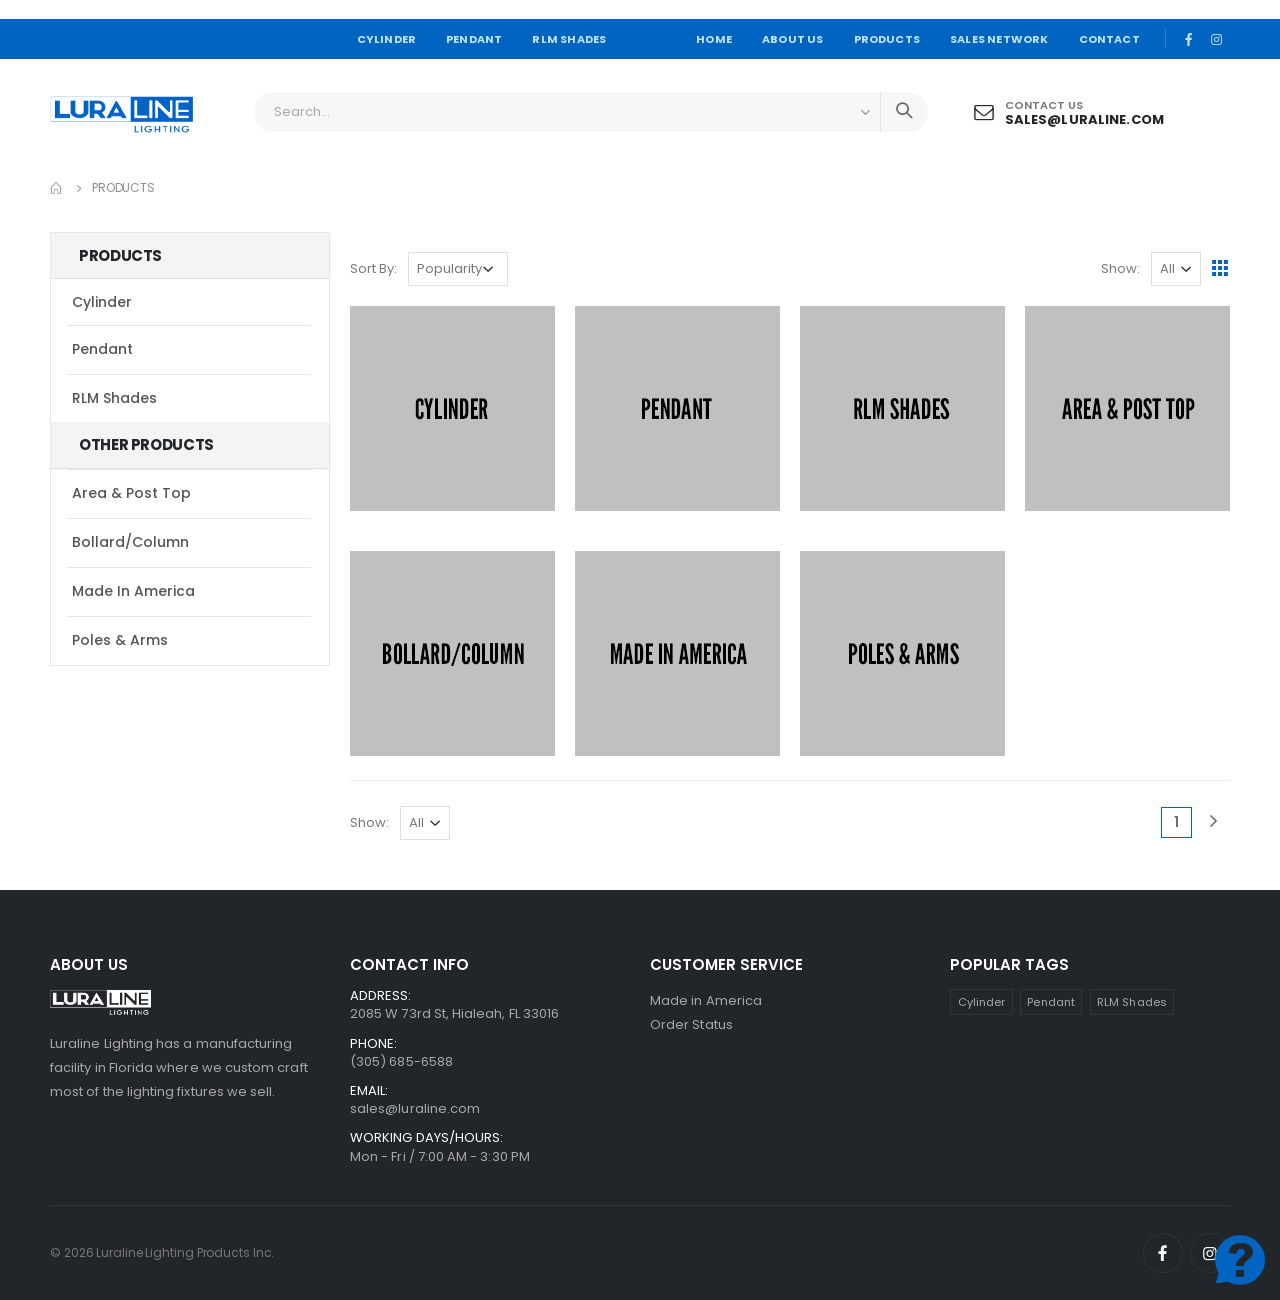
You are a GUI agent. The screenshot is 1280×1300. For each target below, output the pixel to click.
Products (123, 187)
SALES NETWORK (999, 39)
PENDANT (474, 39)
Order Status (691, 1024)
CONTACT (1109, 39)
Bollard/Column (130, 542)
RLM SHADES (569, 39)
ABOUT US (793, 39)
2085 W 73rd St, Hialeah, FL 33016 (454, 1013)
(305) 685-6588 (401, 1061)
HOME (714, 39)
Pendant (102, 349)
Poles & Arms (120, 640)
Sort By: (373, 268)
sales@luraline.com (1084, 119)
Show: (1120, 268)
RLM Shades (114, 398)
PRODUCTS (887, 39)
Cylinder (102, 302)
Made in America (133, 591)
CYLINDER (387, 39)
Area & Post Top (131, 493)
